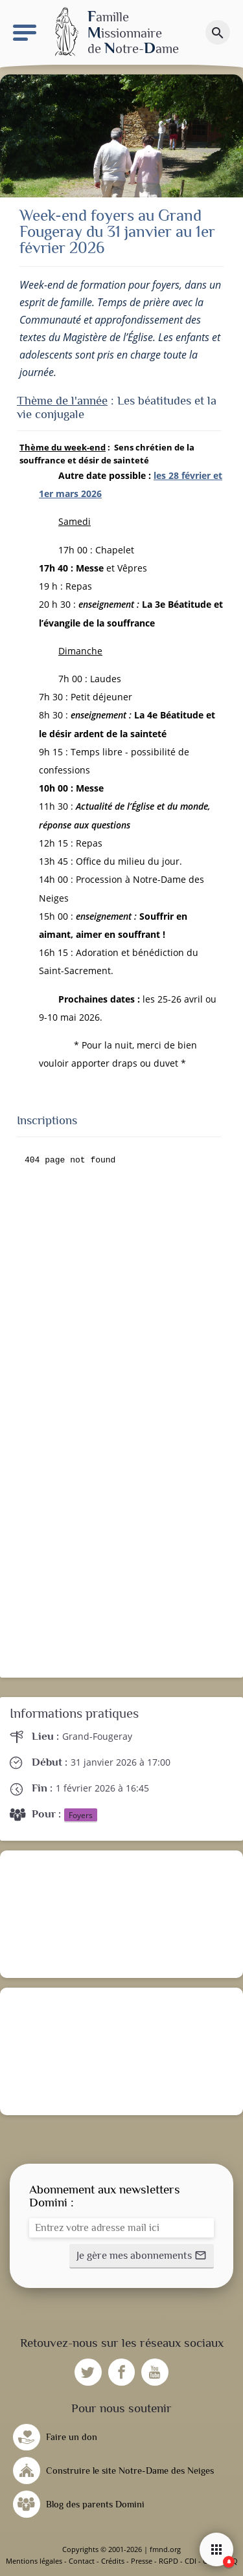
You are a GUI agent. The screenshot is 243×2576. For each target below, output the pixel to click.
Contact (82, 2561)
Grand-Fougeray (97, 1736)
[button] (141, 2256)
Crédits (112, 2561)
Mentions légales (34, 2561)
